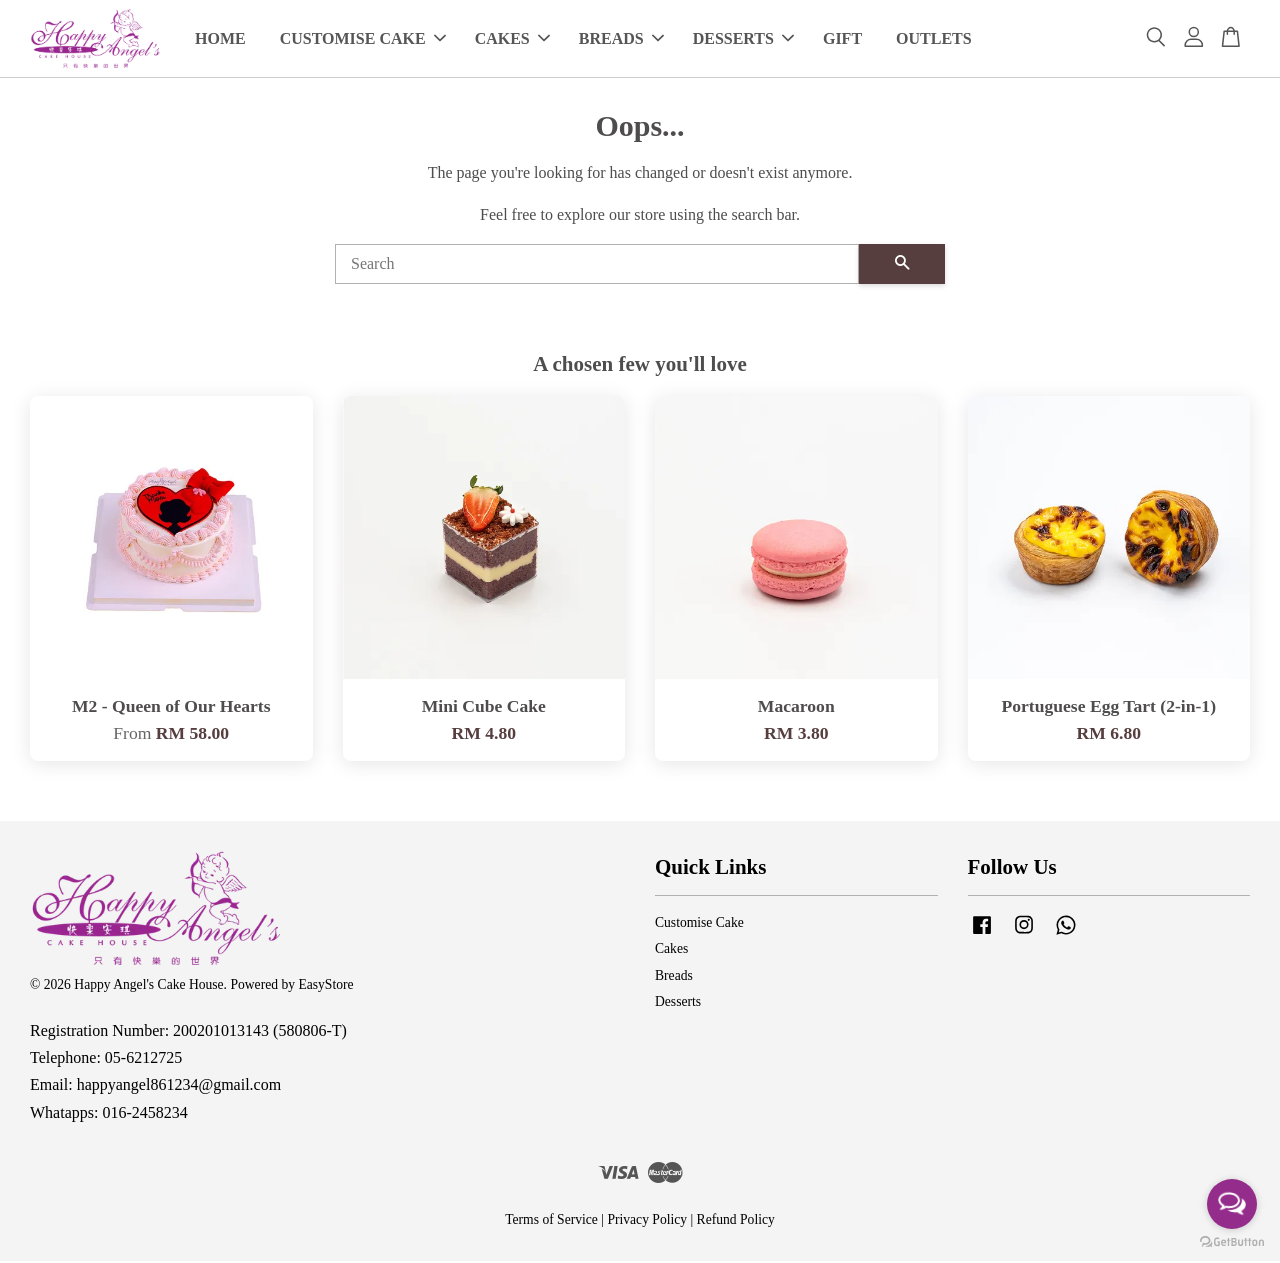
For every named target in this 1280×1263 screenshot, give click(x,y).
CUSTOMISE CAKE (363, 39)
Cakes (671, 950)
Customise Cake (699, 924)
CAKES (512, 39)
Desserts (678, 1003)
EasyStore (325, 986)
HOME (220, 39)
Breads (674, 977)
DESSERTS (743, 39)
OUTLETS (934, 39)
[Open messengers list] (1232, 1204)
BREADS (621, 39)
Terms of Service (551, 1221)
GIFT (842, 39)
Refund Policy (736, 1221)
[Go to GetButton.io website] (1232, 1242)
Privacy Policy (647, 1221)
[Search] (597, 265)
